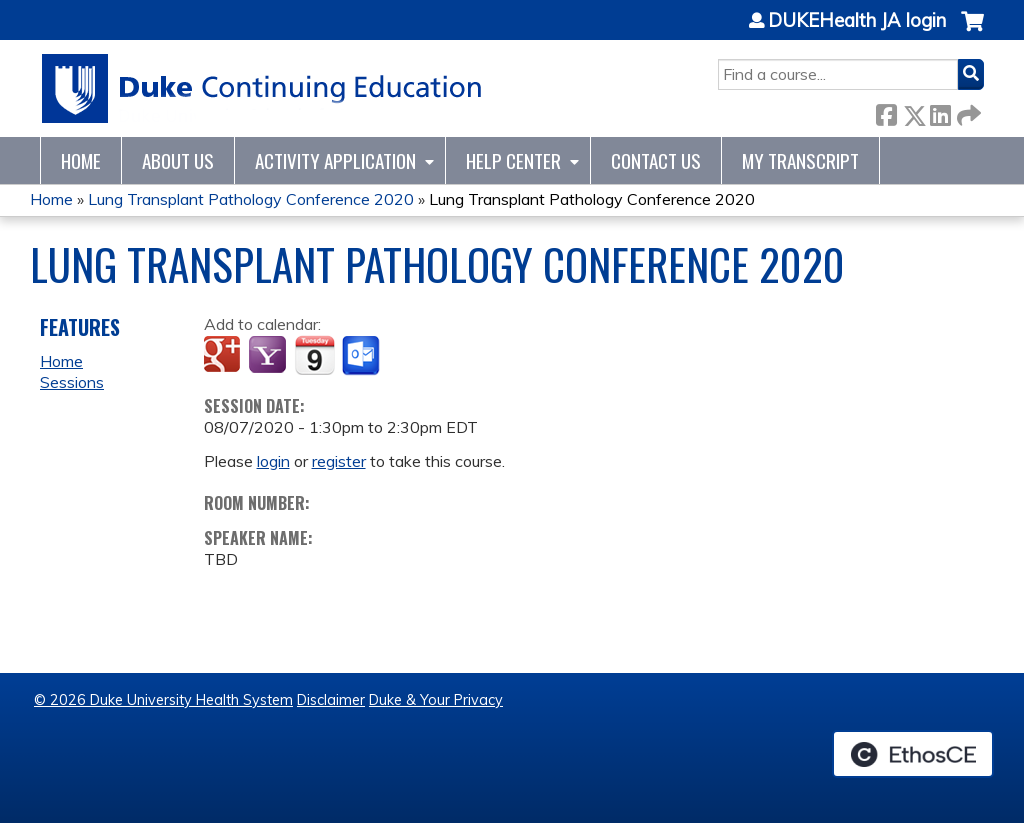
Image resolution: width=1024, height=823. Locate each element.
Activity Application (335, 160)
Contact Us (656, 160)
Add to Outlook (362, 356)
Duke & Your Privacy (436, 700)
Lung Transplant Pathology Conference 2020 (251, 199)
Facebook (886, 111)
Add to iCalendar (314, 355)
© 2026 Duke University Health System (163, 700)
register (339, 461)
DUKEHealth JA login (857, 21)
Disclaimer (331, 700)
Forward (967, 111)
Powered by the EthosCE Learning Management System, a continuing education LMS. (913, 754)
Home (81, 160)
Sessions (72, 382)
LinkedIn (940, 111)
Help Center (513, 160)
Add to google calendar (224, 356)
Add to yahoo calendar (269, 356)
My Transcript (800, 160)
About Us (178, 160)
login (273, 461)
